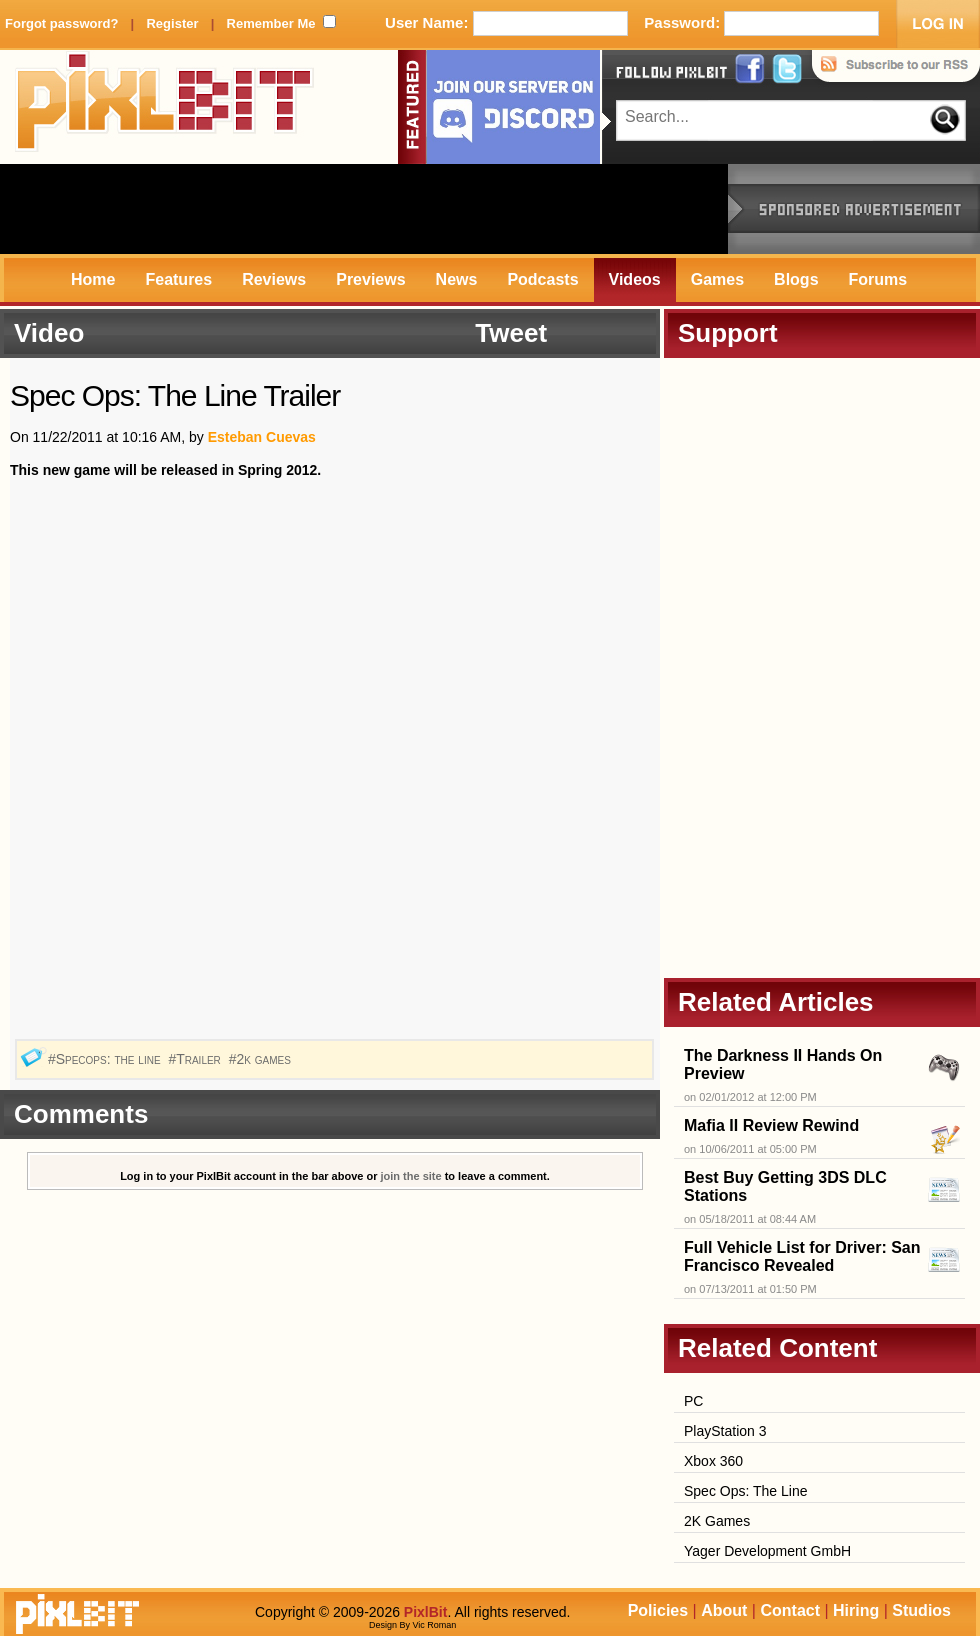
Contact (790, 1610)
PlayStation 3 (725, 1431)
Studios (921, 1610)
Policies (658, 1610)
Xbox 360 (713, 1461)
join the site (411, 1176)
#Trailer (196, 1059)
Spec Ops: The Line (745, 1491)
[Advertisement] (364, 209)
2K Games (717, 1521)
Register (172, 23)
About (724, 1610)
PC (693, 1401)
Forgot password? (61, 23)
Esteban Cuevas (262, 437)
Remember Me (271, 23)
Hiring (856, 1610)
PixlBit (165, 107)
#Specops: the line (106, 1059)
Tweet (511, 333)
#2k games (262, 1059)
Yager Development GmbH (767, 1551)
